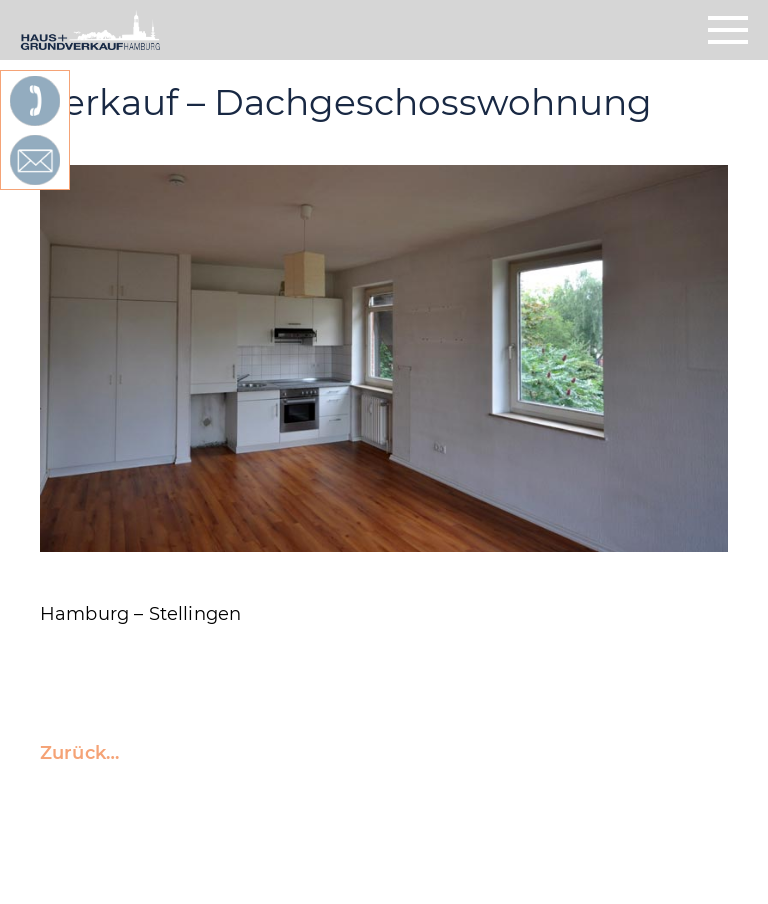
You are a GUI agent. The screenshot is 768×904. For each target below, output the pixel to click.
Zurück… (79, 753)
